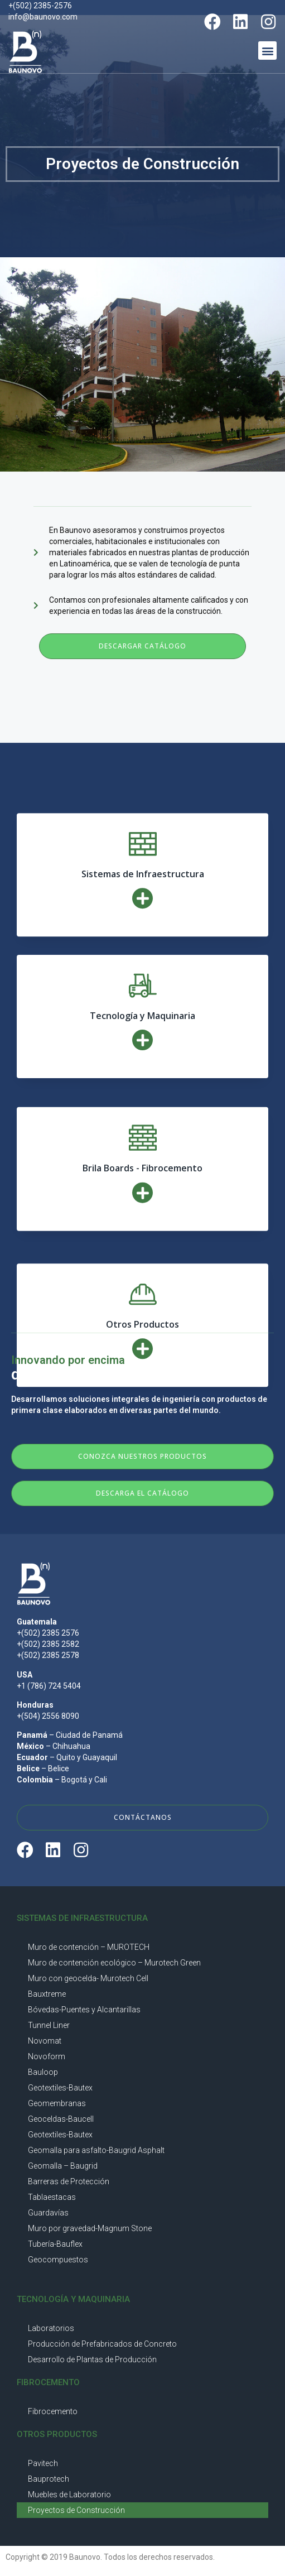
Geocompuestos (58, 2259)
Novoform (46, 2056)
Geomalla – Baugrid (63, 2165)
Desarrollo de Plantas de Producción (92, 2359)
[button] (267, 50)
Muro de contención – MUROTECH (88, 1947)
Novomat (44, 2040)
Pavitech (43, 2463)
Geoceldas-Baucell (61, 2118)
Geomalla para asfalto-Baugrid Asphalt (96, 2150)
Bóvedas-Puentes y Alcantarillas (84, 2009)
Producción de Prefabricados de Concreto (102, 2343)
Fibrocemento (53, 2411)
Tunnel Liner (49, 2025)
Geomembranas (57, 2103)
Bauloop (43, 2072)
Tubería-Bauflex (55, 2243)
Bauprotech (48, 2478)
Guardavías (48, 2212)
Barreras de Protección (68, 2181)
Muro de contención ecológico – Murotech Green (114, 1962)
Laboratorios (51, 2328)
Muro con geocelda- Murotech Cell (88, 1978)
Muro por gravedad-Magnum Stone (90, 2228)
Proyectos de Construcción (76, 2510)
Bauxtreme (47, 1993)
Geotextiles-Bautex (60, 2087)
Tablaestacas (52, 2197)
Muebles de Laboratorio (69, 2494)
